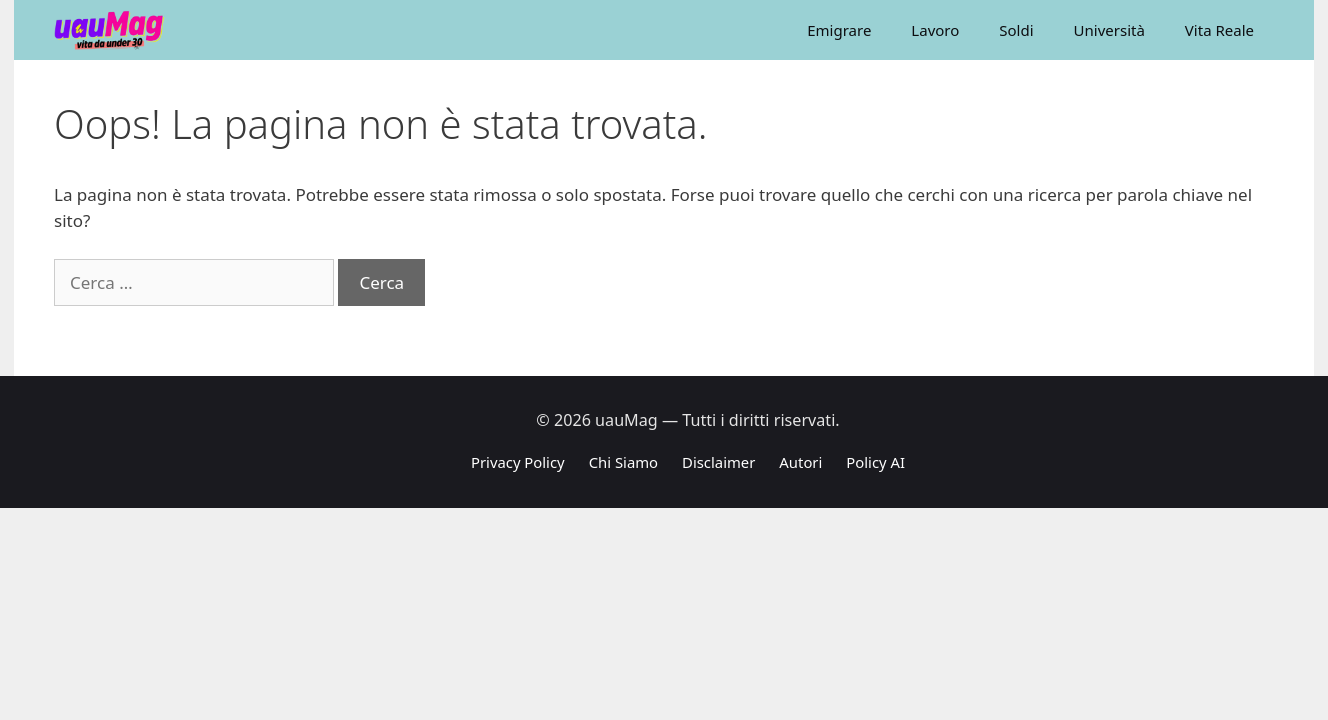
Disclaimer (718, 462)
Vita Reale (1219, 30)
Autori (800, 462)
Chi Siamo (623, 462)
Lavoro (935, 30)
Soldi (1016, 30)
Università (1109, 30)
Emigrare (839, 30)
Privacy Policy (518, 462)
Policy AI (875, 462)
